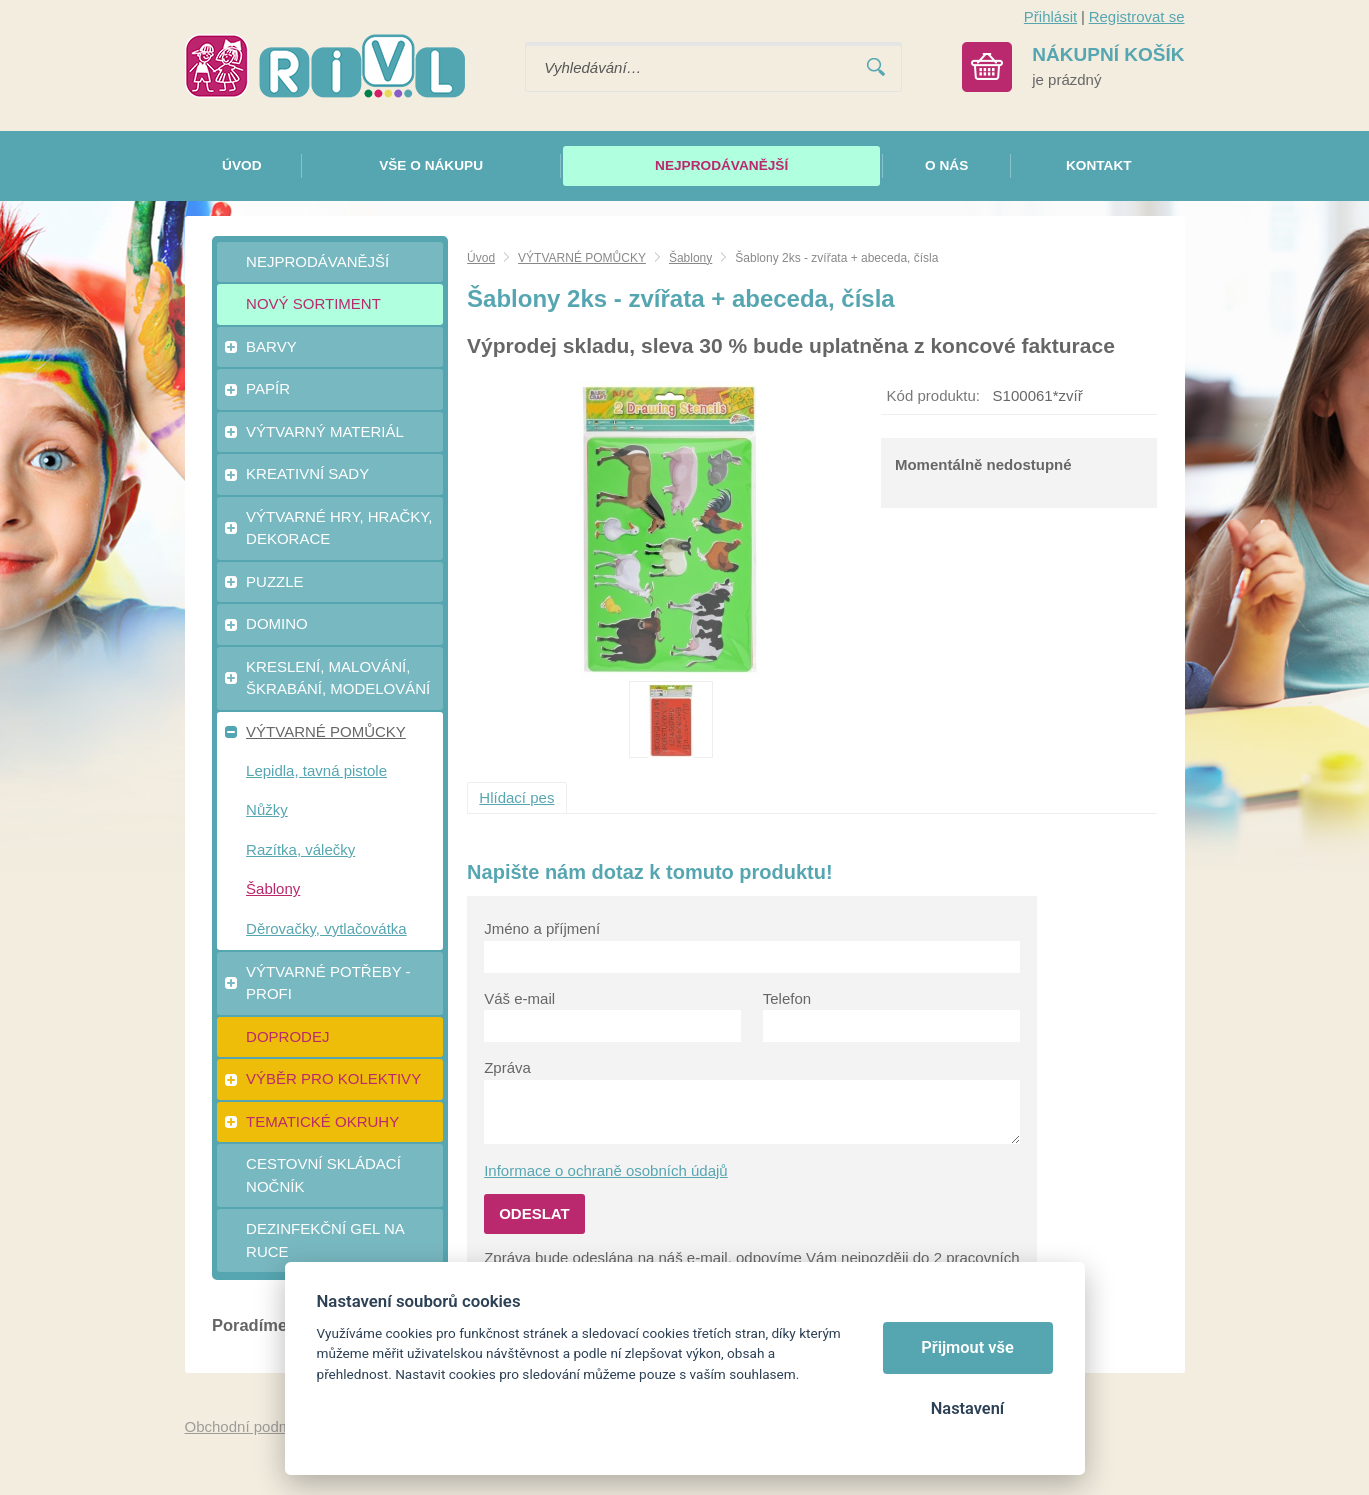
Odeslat (534, 1213)
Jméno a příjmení (542, 928)
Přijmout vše (967, 1347)
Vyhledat (876, 67)
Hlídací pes (516, 797)
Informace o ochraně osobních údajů (606, 1170)
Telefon (787, 998)
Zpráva (507, 1067)
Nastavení (967, 1408)
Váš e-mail (519, 998)
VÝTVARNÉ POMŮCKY (582, 258)
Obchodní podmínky (252, 1426)
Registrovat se (1137, 16)
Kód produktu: (933, 395)
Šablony (690, 258)
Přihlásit (1050, 16)
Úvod (481, 258)
